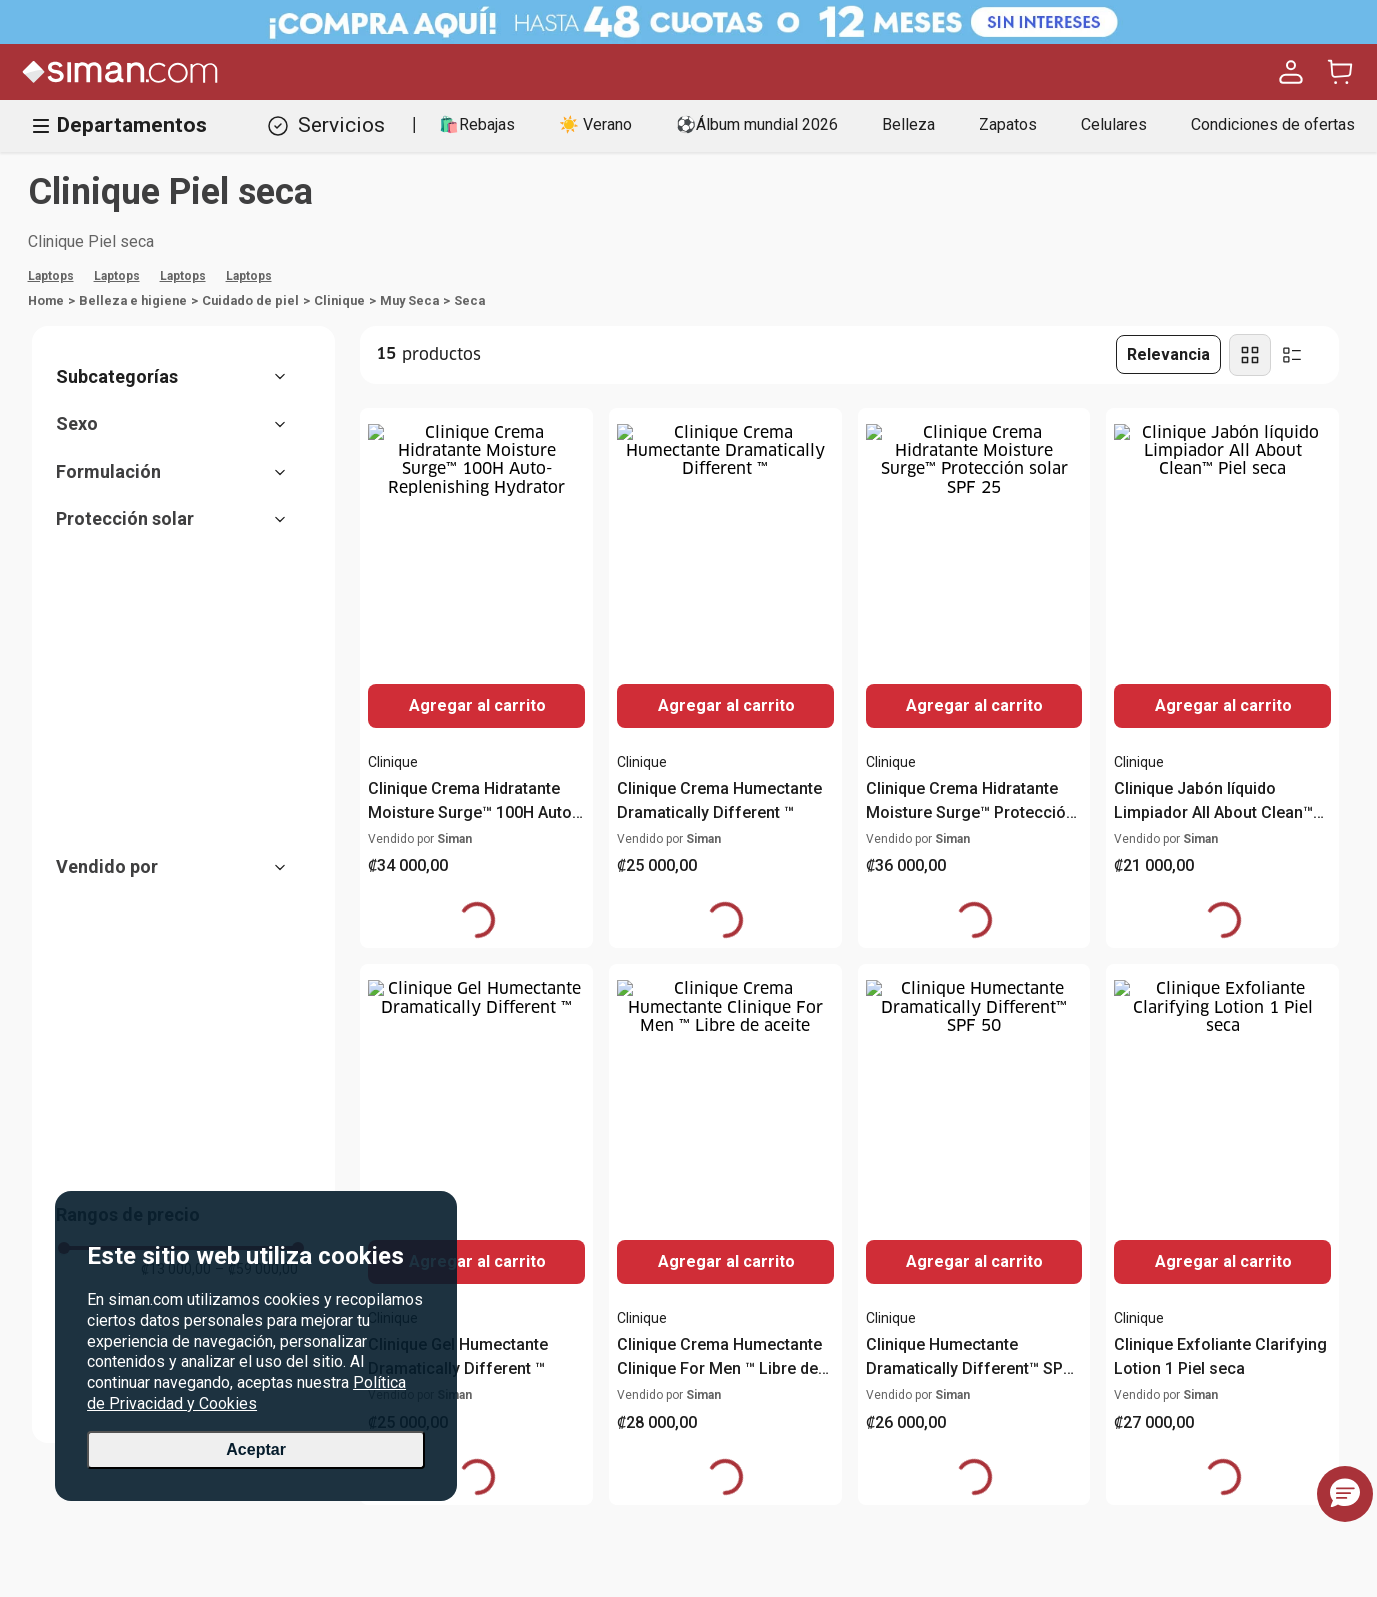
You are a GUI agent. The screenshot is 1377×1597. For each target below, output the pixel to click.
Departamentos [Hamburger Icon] (120, 125)
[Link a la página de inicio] (46, 301)
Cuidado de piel (250, 300)
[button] (181, 377)
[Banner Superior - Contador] (688, 22)
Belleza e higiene (133, 300)
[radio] (1250, 355)
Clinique (339, 300)
